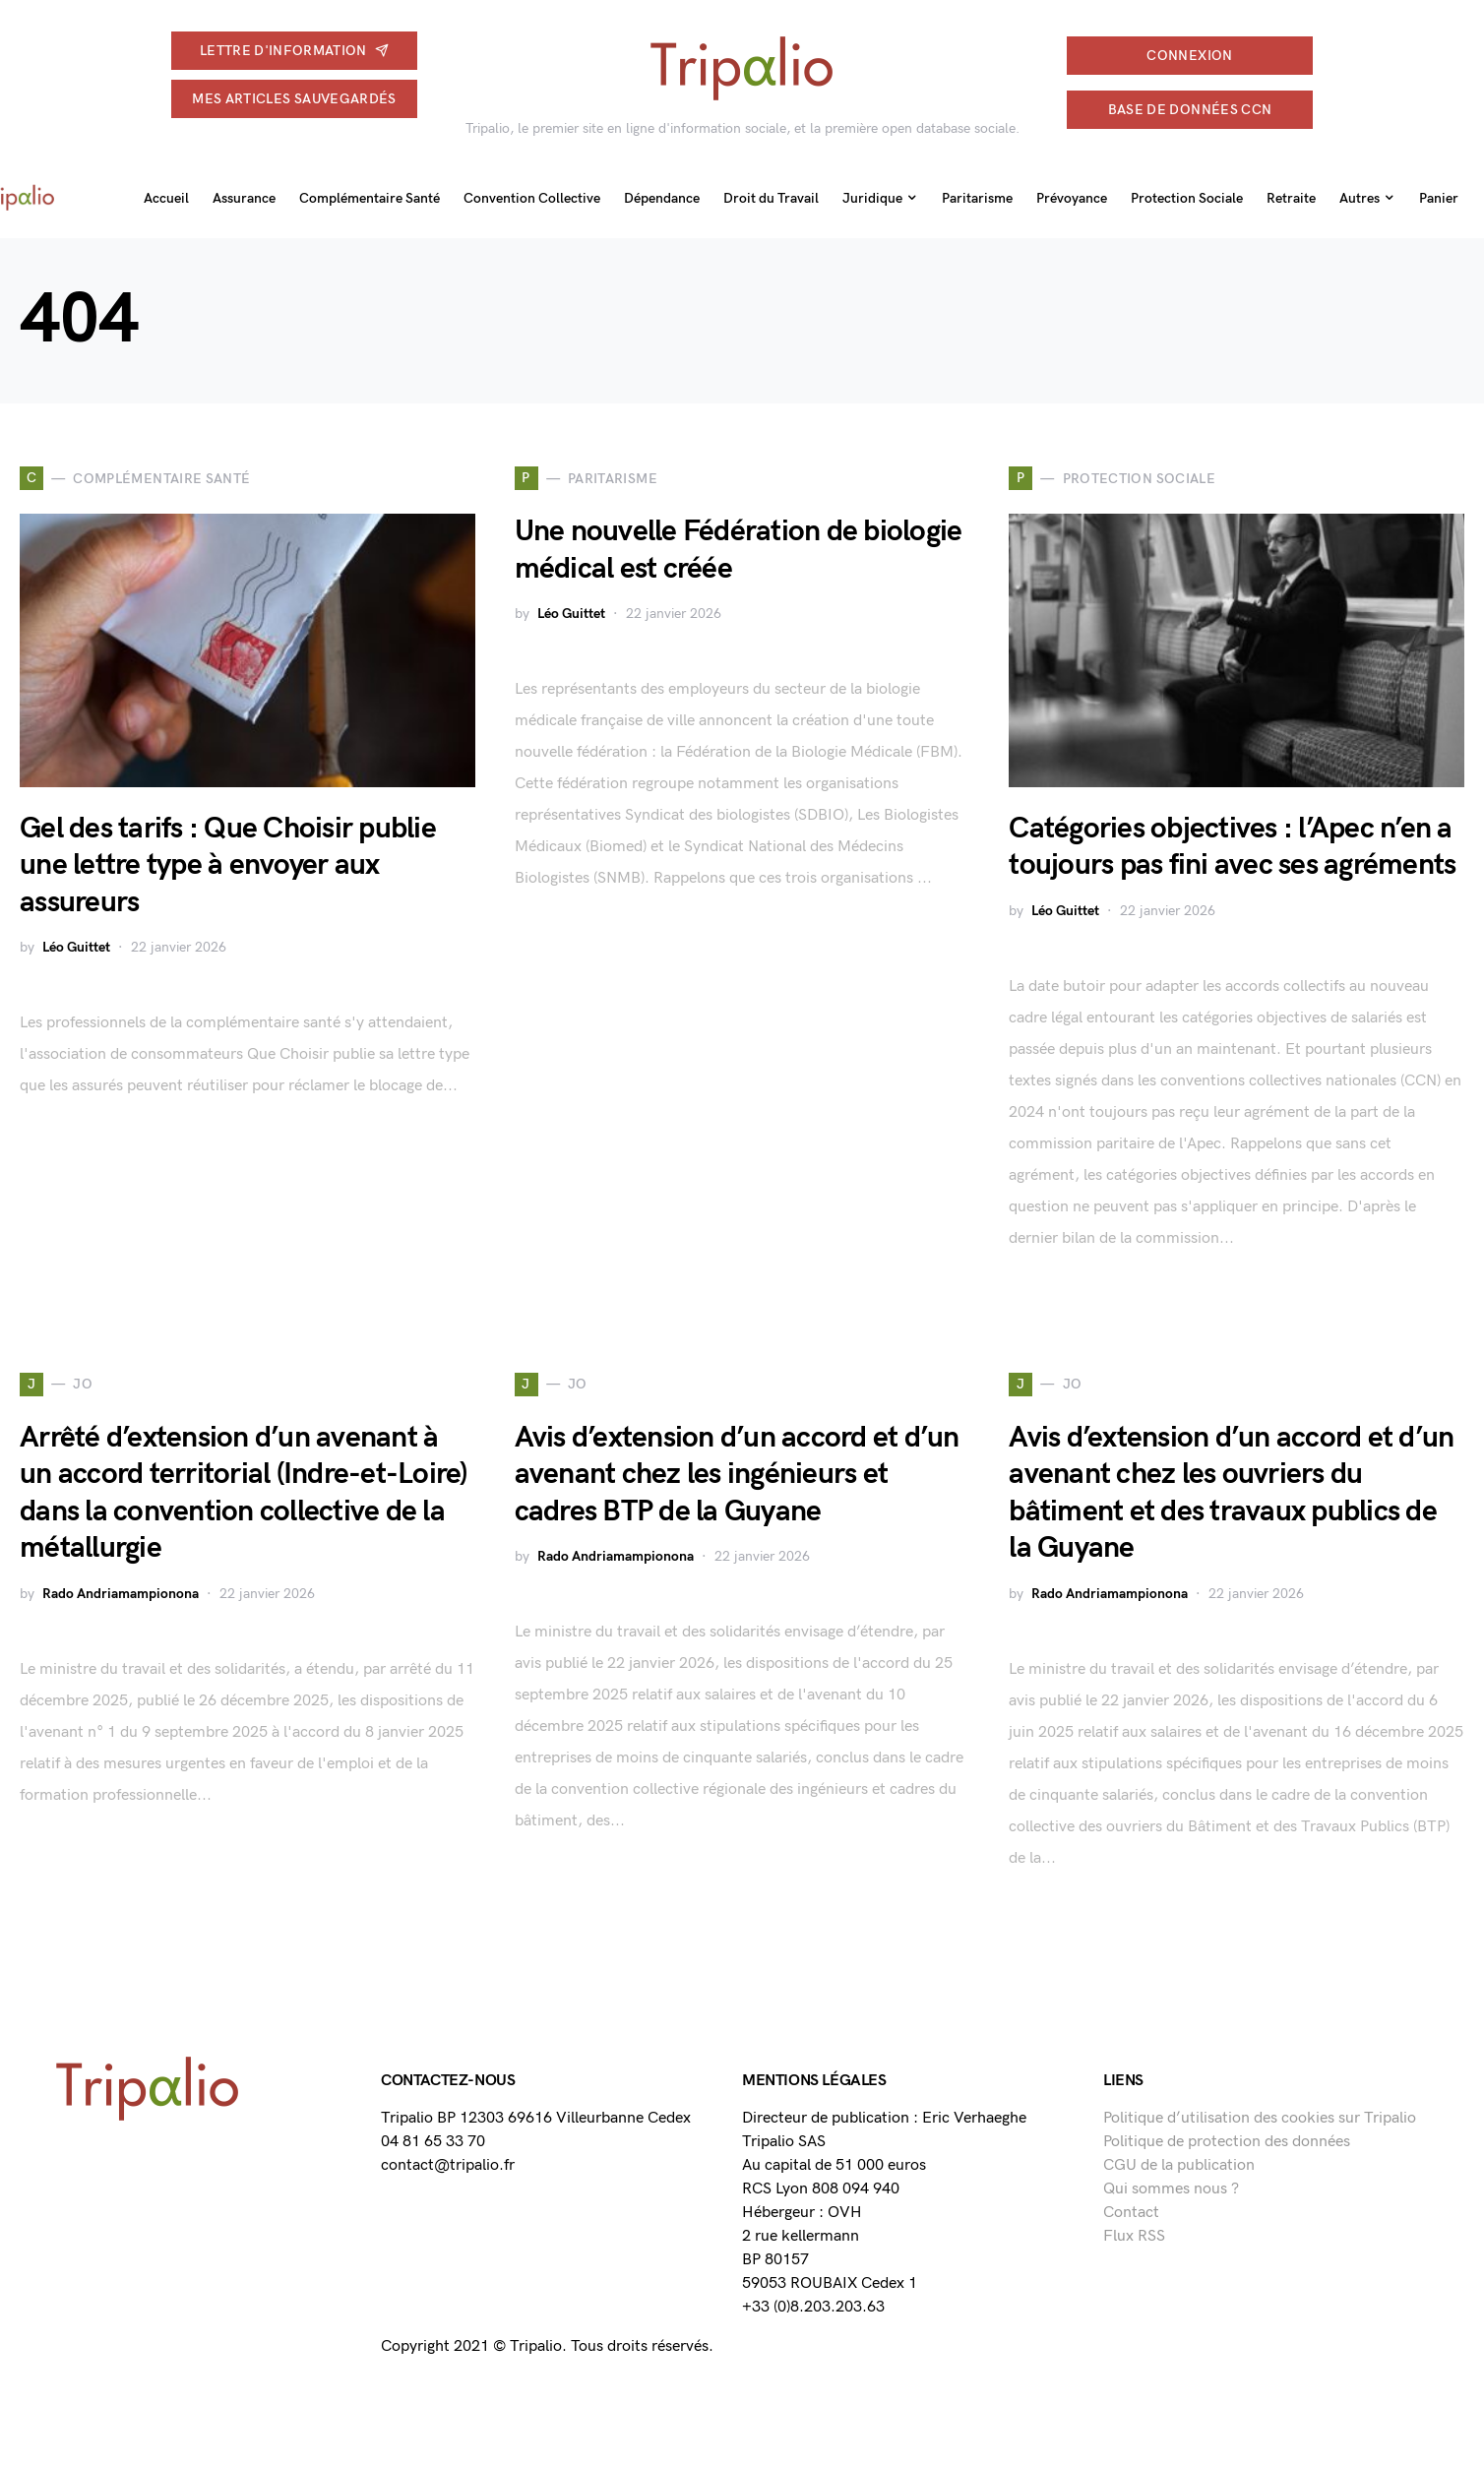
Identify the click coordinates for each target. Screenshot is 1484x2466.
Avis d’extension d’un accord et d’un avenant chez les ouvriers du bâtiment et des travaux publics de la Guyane (1231, 1493)
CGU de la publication (1179, 2165)
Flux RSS (1134, 2236)
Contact (1131, 2212)
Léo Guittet (76, 947)
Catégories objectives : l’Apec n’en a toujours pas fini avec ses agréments (1232, 847)
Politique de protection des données (1226, 2141)
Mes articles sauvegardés (294, 99)
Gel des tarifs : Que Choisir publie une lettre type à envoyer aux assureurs (228, 865)
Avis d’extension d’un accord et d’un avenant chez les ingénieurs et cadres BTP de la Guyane (737, 1474)
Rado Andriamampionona (120, 1593)
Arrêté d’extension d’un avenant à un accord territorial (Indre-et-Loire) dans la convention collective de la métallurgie (243, 1493)
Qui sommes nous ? (1171, 2189)
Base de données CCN (1190, 109)
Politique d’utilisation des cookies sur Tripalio (1259, 2118)
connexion (1189, 55)
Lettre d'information (294, 50)
